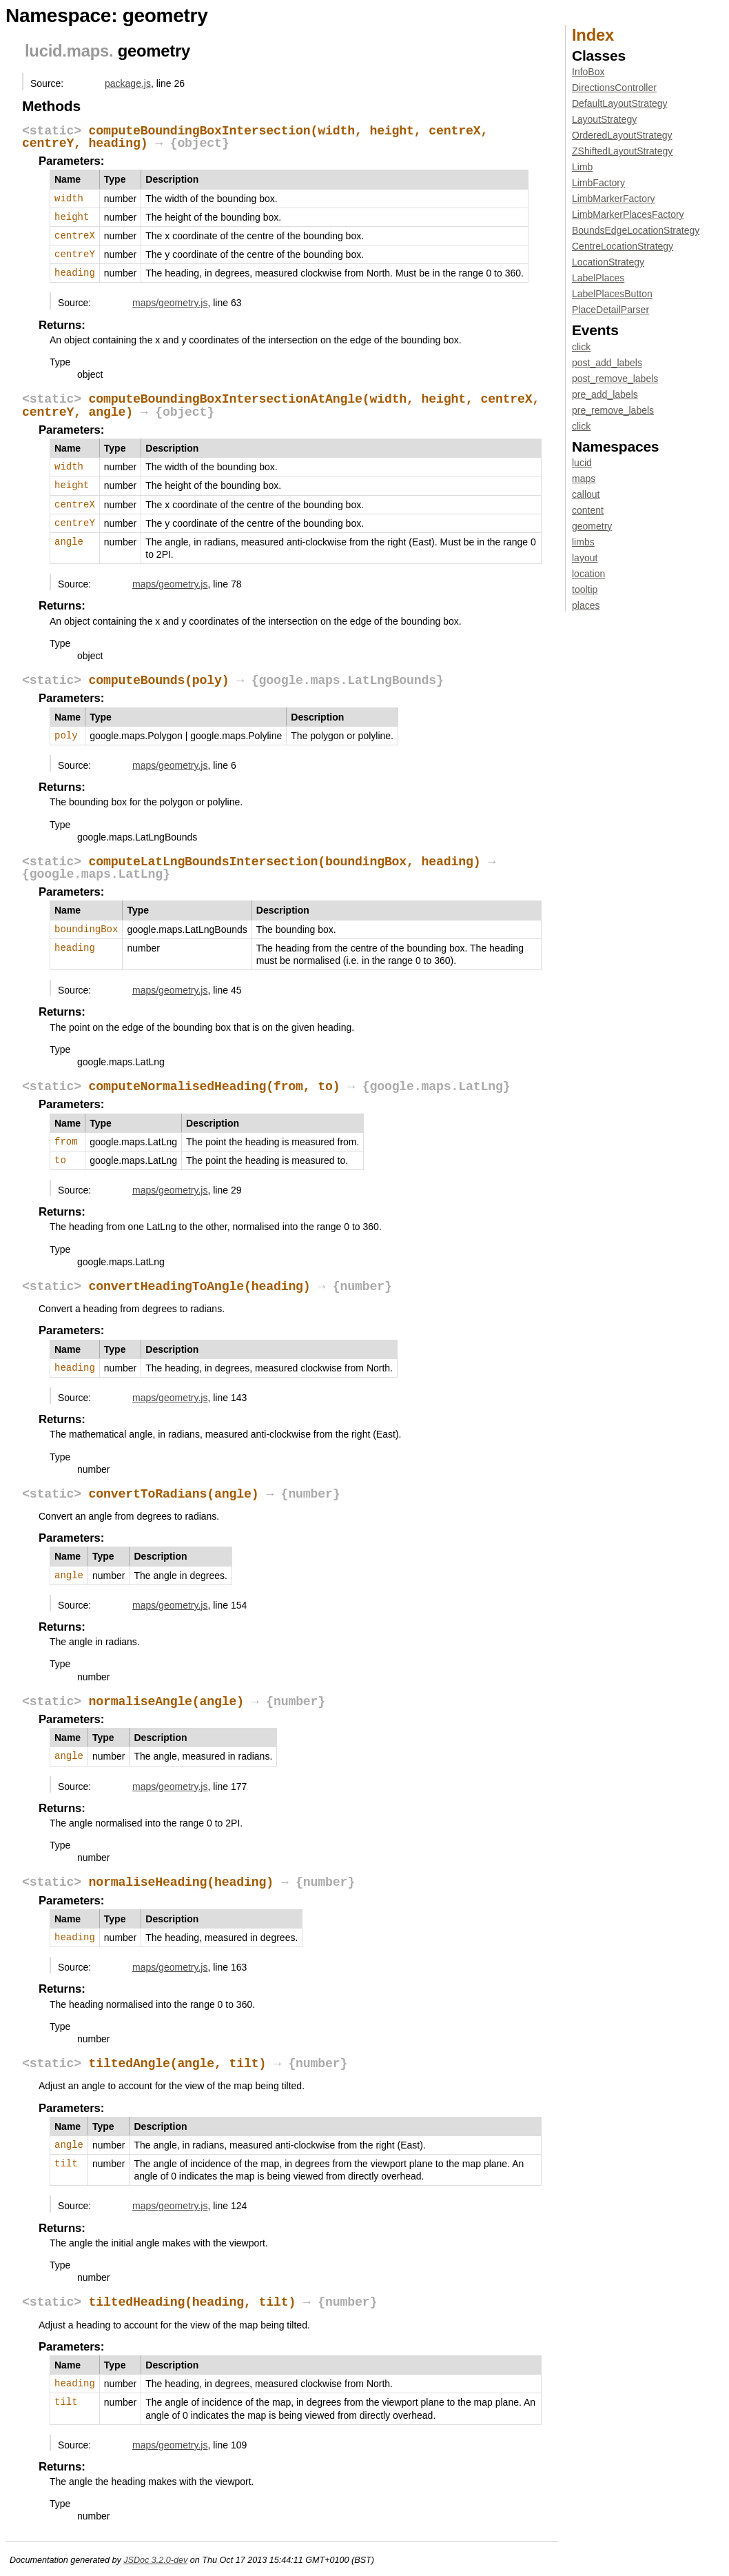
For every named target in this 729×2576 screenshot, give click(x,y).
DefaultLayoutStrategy (620, 103)
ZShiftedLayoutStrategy (622, 151)
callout (585, 494)
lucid (43, 50)
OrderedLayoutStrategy (622, 135)
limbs (583, 541)
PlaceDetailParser (610, 309)
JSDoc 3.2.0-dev (155, 2560)
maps (583, 478)
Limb (582, 166)
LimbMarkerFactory (613, 198)
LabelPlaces (598, 277)
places (585, 605)
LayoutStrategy (604, 119)
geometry (592, 526)
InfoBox (588, 71)
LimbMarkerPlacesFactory (628, 214)
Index (593, 35)
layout (584, 557)
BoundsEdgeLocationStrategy (635, 230)
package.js (128, 83)
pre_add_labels (605, 394)
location (588, 573)
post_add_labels (607, 362)
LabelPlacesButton (612, 293)
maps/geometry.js (169, 302)
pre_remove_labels (613, 410)
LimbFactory (598, 182)
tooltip (584, 589)
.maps (85, 50)
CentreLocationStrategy (622, 246)
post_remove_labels (615, 378)
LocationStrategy (608, 262)
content (588, 510)
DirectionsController (614, 87)
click (581, 346)
